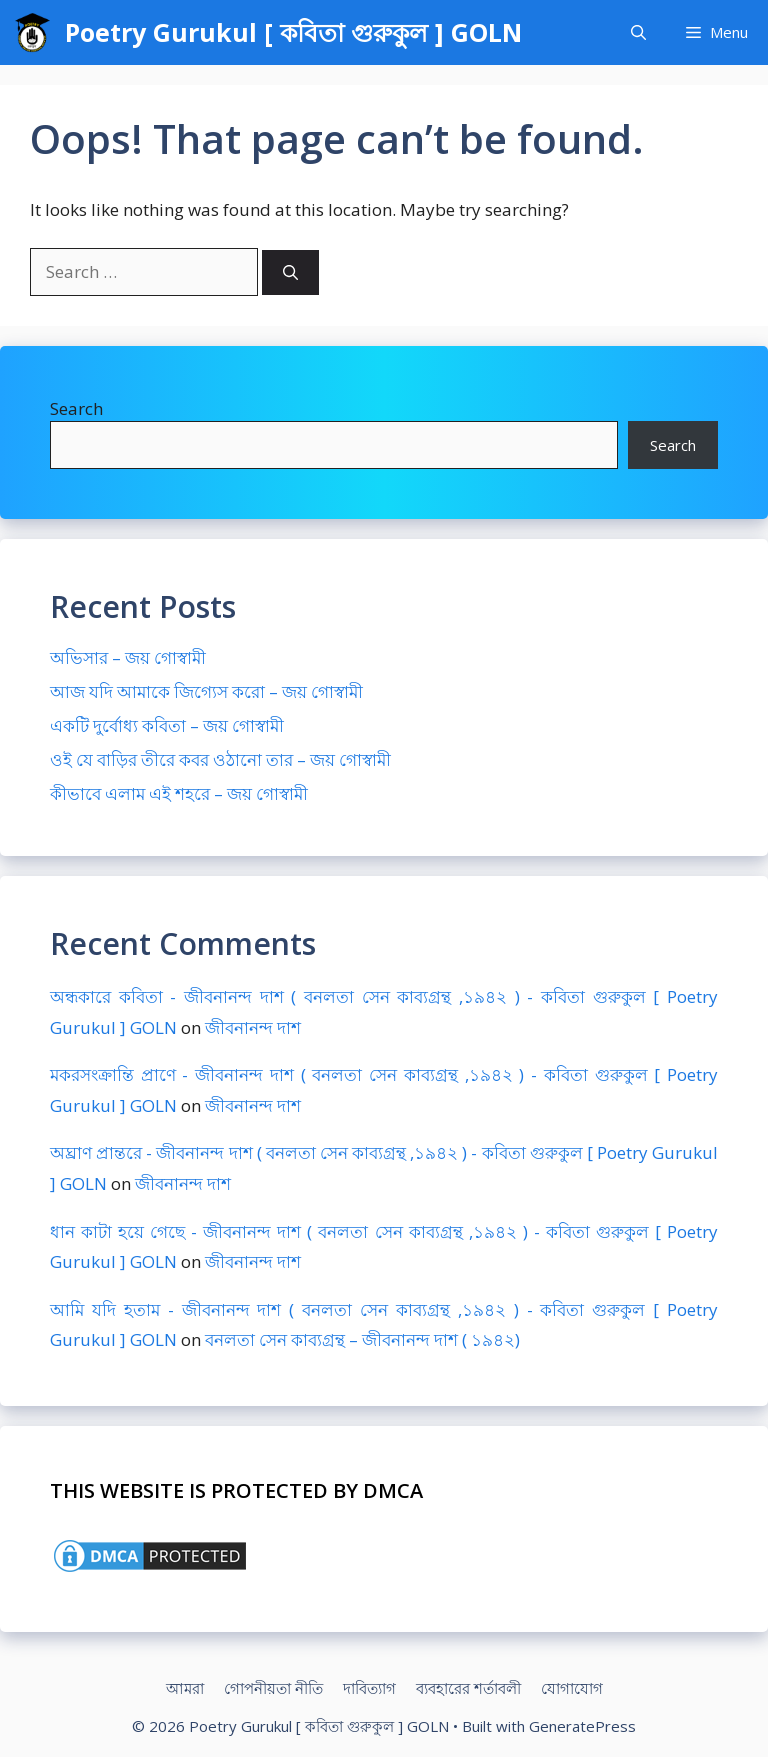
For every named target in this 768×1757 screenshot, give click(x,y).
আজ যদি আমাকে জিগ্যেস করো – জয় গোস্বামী (206, 691)
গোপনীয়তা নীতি (273, 1688)
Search (76, 408)
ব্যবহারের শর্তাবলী (468, 1688)
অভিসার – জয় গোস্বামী (128, 657)
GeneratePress (582, 1726)
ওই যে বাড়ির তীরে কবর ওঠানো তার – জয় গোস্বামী (220, 759)
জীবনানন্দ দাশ (253, 1027)
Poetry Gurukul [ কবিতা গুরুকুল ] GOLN (293, 32)
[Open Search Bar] (638, 32)
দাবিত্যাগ (369, 1688)
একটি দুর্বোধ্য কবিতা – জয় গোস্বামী (167, 725)
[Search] (290, 272)
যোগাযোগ (572, 1688)
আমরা (185, 1688)
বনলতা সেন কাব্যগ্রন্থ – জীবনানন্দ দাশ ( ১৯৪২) (362, 1339)
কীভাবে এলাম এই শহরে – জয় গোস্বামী (179, 793)
